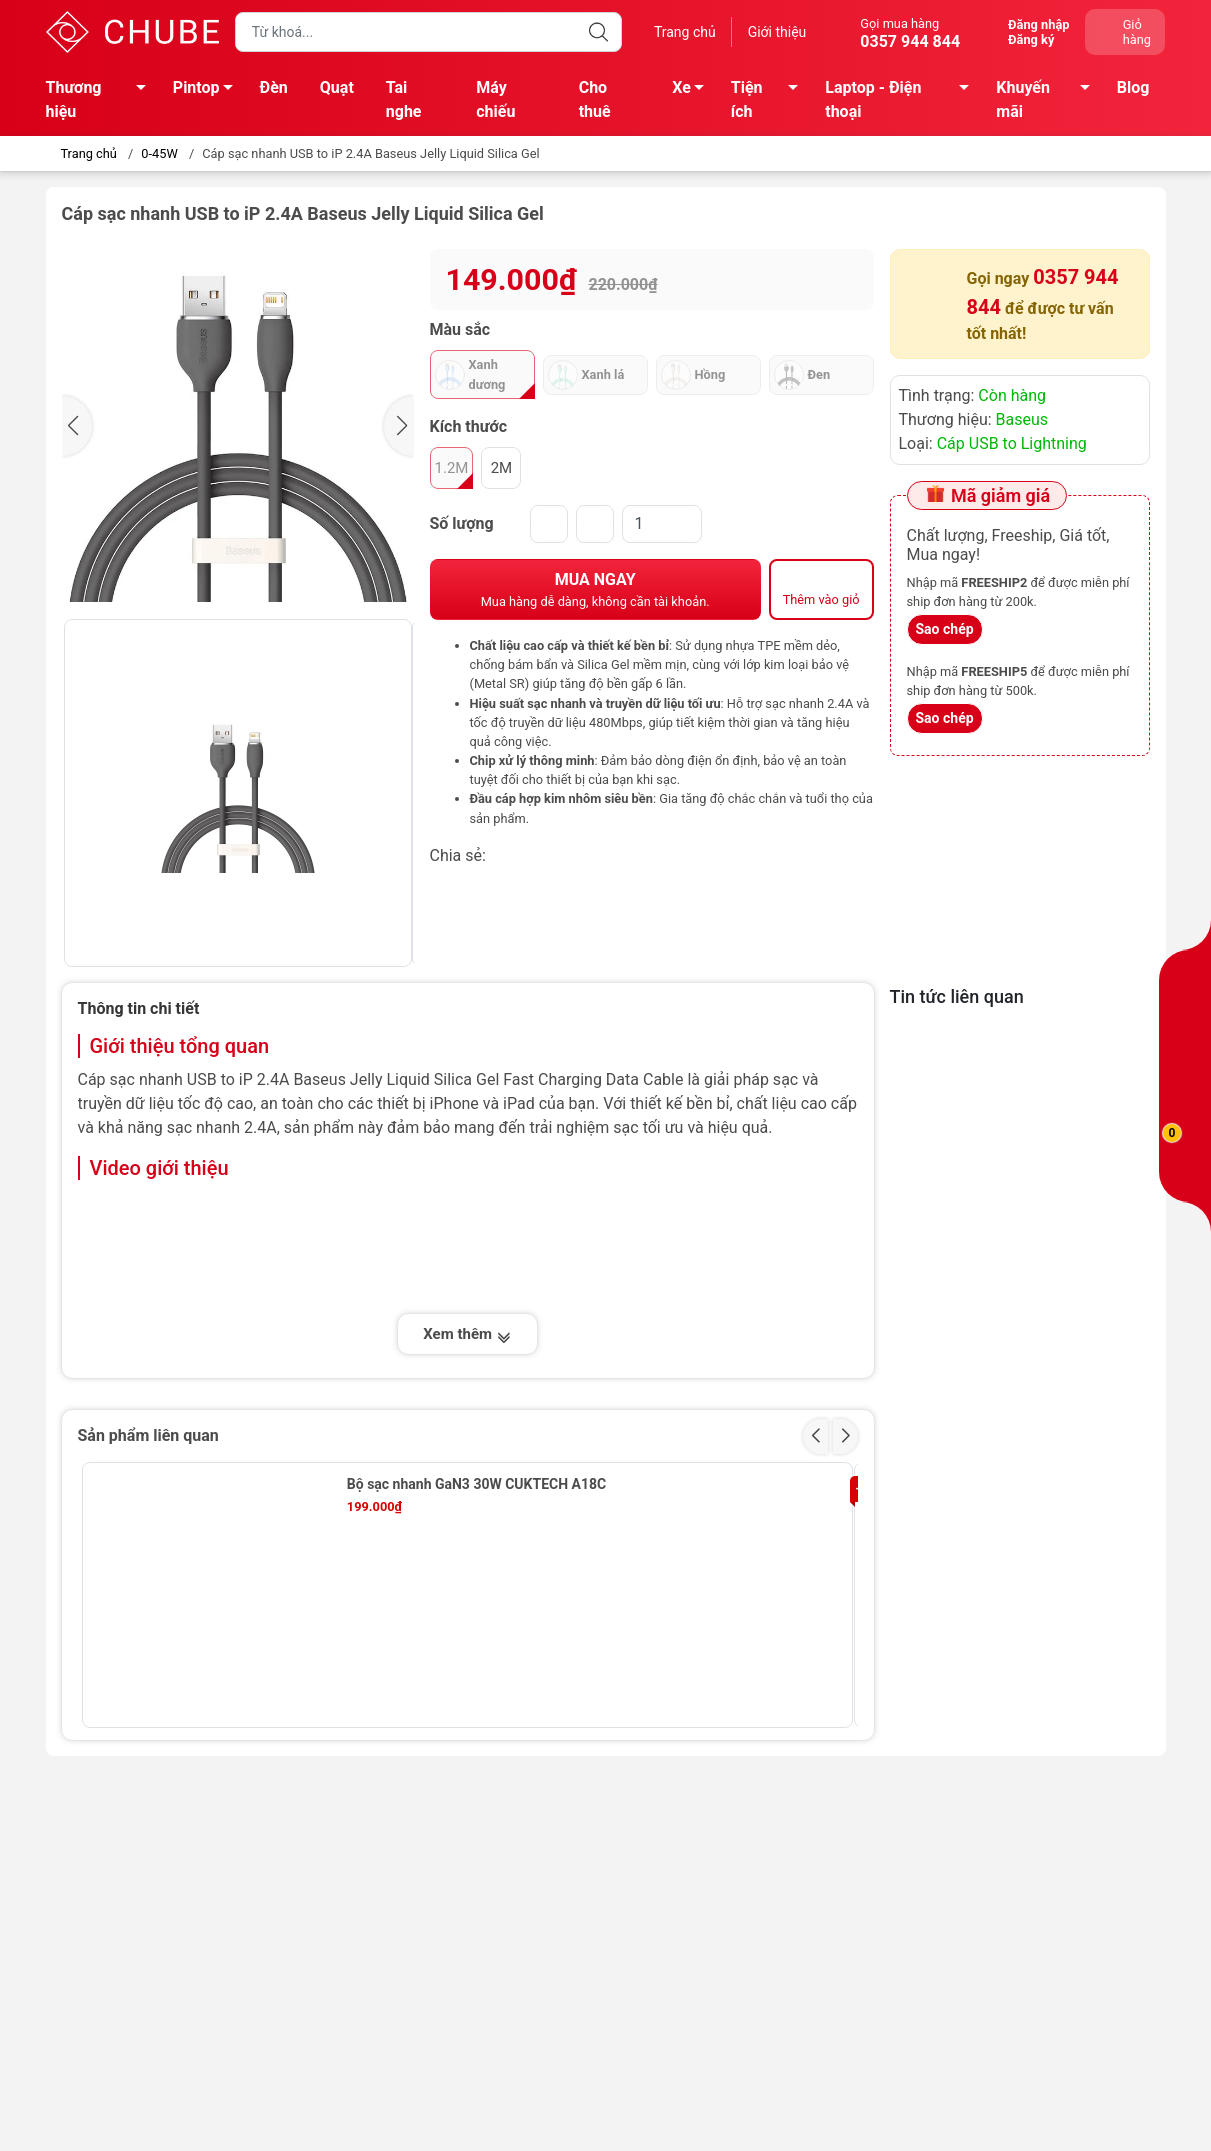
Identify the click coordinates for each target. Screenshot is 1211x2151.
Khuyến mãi (1048, 99)
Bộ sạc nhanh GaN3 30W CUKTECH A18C (476, 1484)
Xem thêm (467, 1334)
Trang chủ (685, 32)
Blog (1133, 87)
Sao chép (945, 629)
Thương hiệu (101, 99)
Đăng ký (1031, 39)
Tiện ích (770, 99)
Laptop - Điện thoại (902, 99)
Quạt (337, 87)
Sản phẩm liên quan (148, 1435)
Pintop (208, 91)
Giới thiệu (777, 32)
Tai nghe (404, 99)
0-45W (159, 153)
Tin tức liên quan (957, 996)
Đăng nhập (1038, 24)
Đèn (274, 87)
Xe (693, 91)
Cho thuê (595, 99)
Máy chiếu (495, 99)
